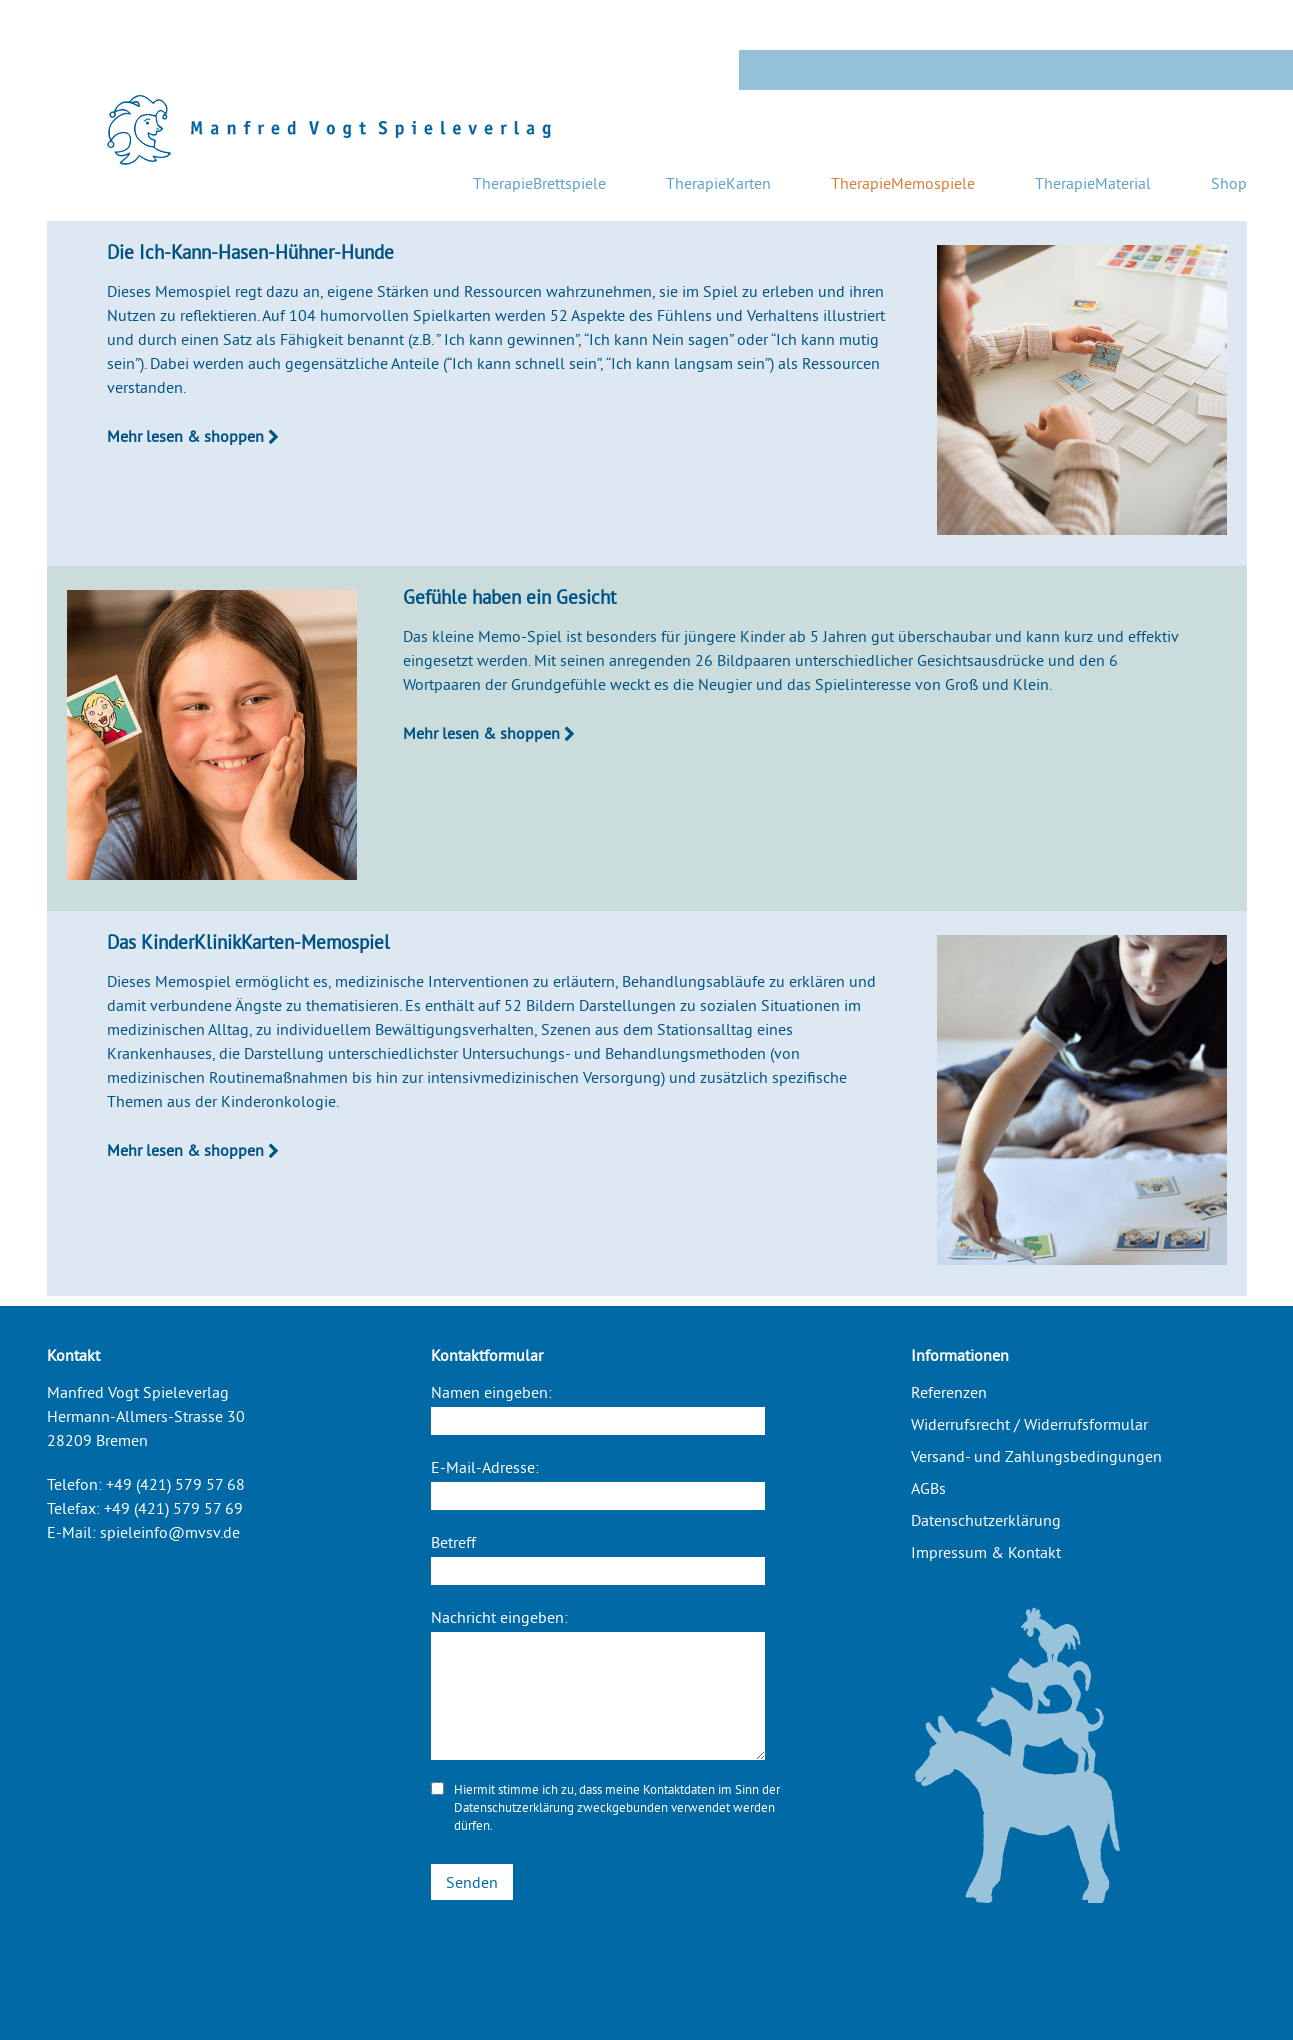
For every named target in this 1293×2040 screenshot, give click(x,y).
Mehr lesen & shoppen (193, 436)
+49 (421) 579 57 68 (175, 1484)
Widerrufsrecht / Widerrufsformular (1029, 1424)
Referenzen (949, 1392)
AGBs (928, 1488)
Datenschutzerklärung (514, 1807)
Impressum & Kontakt (986, 1552)
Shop (1229, 183)
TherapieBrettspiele (539, 183)
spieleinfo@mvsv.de (170, 1532)
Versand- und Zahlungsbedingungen (1036, 1456)
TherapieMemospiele (903, 183)
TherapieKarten (718, 183)
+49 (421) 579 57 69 (173, 1508)
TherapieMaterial (1093, 183)
